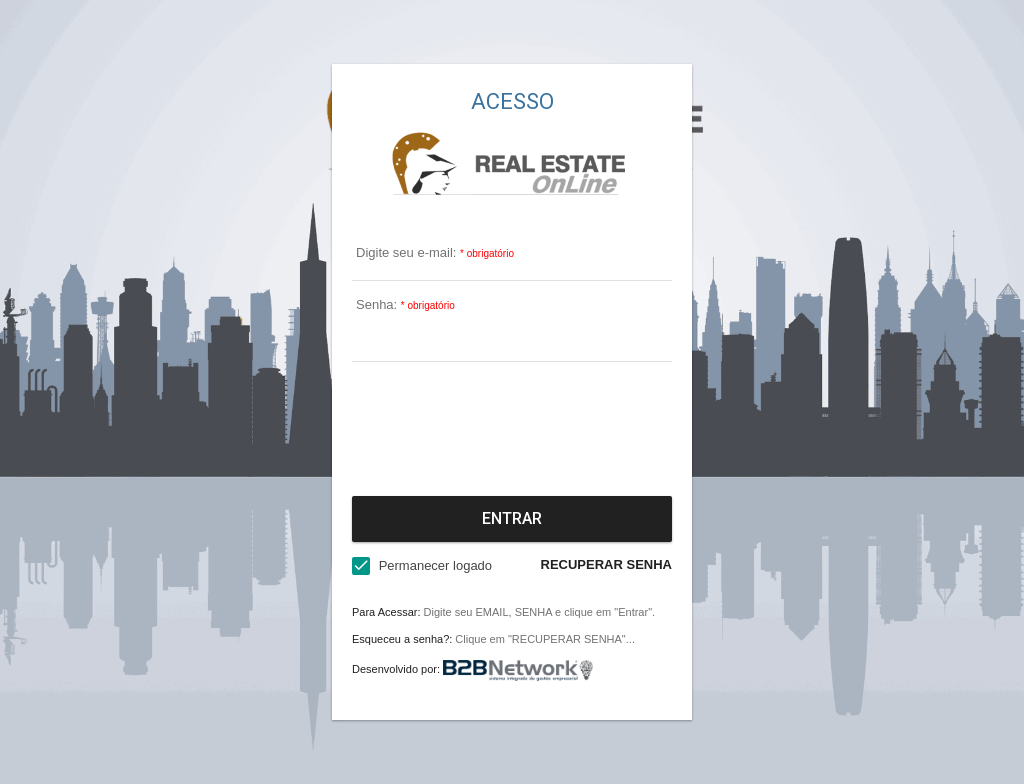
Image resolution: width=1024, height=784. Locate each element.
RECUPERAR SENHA (606, 564)
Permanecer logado (435, 565)
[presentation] (512, 425)
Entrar (512, 518)
